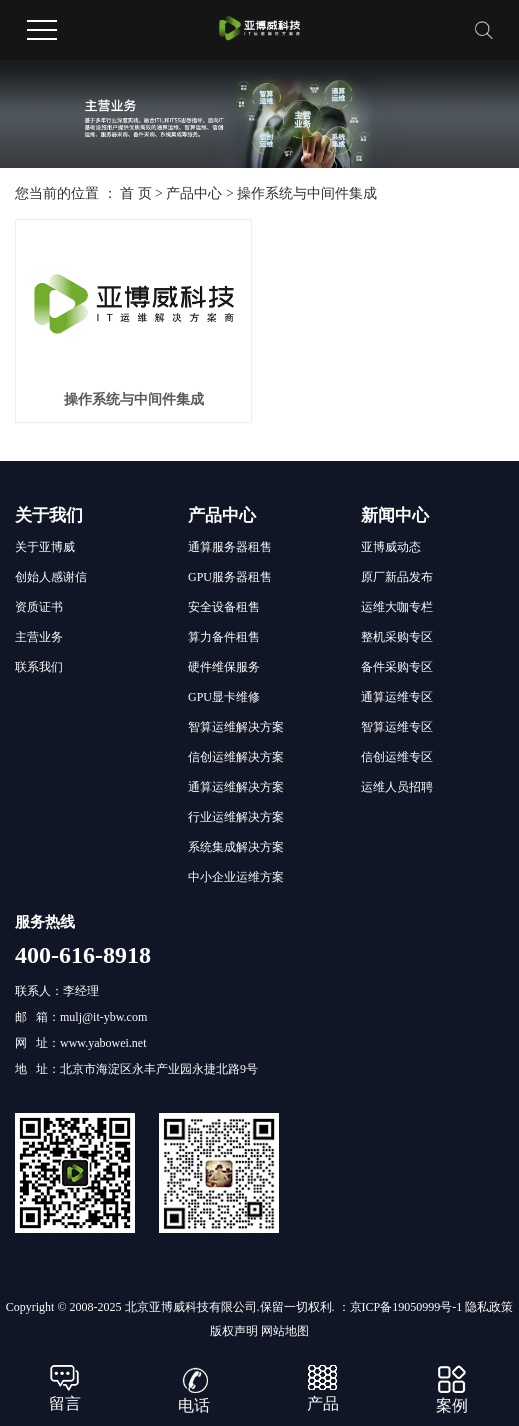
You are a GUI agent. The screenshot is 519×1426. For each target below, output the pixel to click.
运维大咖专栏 (397, 607)
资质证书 (39, 607)
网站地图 (285, 1331)
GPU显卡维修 (224, 697)
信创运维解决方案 (236, 757)
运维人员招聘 (397, 787)
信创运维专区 (397, 757)
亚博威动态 (391, 547)
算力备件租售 (224, 637)
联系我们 (39, 667)
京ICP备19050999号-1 (406, 1307)
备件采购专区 (397, 667)
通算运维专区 (397, 697)
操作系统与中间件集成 (307, 193)
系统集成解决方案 (236, 847)
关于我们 (49, 515)
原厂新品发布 (397, 577)
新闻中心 (395, 515)
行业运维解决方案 (236, 817)
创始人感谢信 (51, 577)
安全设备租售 (224, 607)
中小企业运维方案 (236, 877)
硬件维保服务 (224, 667)
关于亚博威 (45, 547)
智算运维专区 (397, 727)
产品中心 (194, 193)
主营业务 (39, 637)
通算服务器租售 (230, 547)
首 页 (136, 193)
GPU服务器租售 (230, 577)
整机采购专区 (397, 637)
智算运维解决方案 (236, 727)
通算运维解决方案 (236, 787)
